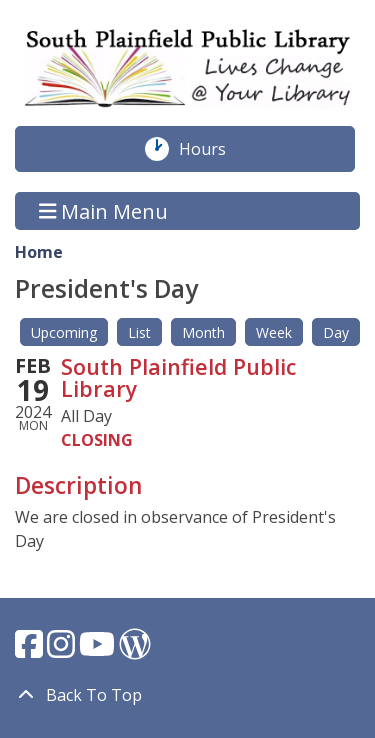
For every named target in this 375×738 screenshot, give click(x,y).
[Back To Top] (187, 695)
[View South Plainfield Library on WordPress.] (135, 650)
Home (39, 252)
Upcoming (64, 332)
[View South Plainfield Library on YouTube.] (99, 650)
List (139, 332)
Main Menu (104, 210)
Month (203, 332)
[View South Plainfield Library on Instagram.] (63, 650)
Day (336, 332)
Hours (213, 149)
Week (274, 332)
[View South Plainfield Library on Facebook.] (31, 650)
